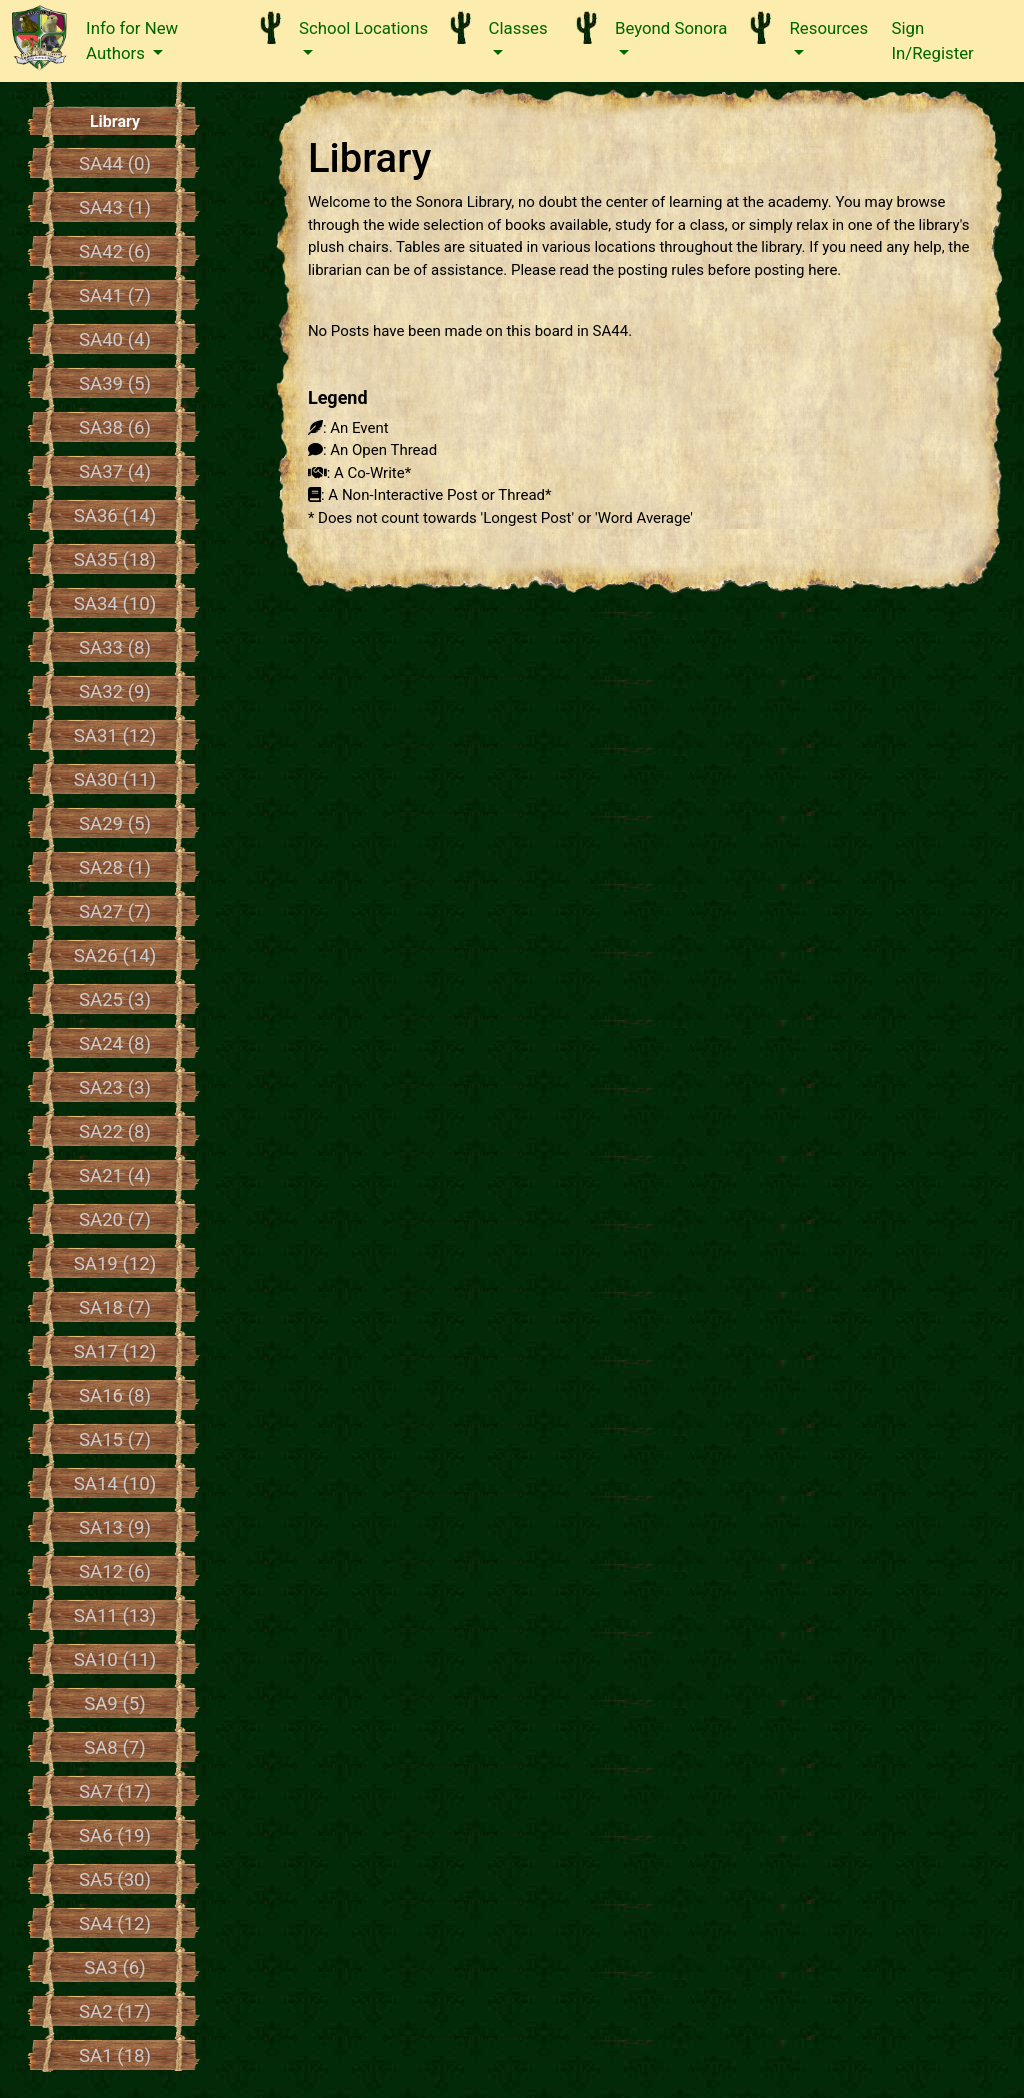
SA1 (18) (115, 2056)
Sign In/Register (933, 40)
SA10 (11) (115, 1660)
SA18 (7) (115, 1308)
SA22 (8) (115, 1132)
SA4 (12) (115, 1924)
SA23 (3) (115, 1088)
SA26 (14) (115, 956)
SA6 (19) (115, 1836)
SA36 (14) (115, 516)
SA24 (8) (115, 1044)
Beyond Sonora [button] (671, 28)
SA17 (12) (115, 1352)
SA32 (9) (115, 692)
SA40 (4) (115, 340)
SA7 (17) (115, 1792)
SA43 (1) (115, 208)
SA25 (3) (115, 1000)
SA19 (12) (115, 1264)
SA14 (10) (115, 1484)
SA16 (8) (115, 1396)
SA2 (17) (115, 2012)
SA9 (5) (115, 1704)
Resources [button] (828, 28)
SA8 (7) (115, 1748)
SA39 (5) (115, 384)
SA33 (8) (115, 648)
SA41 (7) (115, 296)
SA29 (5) (115, 824)
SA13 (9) (115, 1528)
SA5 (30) (115, 1880)
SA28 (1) (115, 868)
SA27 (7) (115, 912)
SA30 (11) (115, 780)
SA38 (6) (115, 428)
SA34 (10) (115, 604)
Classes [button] (518, 28)
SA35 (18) (115, 560)
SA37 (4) (115, 472)
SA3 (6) (115, 1968)
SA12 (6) (115, 1572)
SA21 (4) (115, 1176)
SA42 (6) (115, 252)
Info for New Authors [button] (132, 40)
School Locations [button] (363, 28)
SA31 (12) (115, 736)
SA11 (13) (115, 1616)
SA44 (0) (115, 164)
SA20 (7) (115, 1220)
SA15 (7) (115, 1440)
